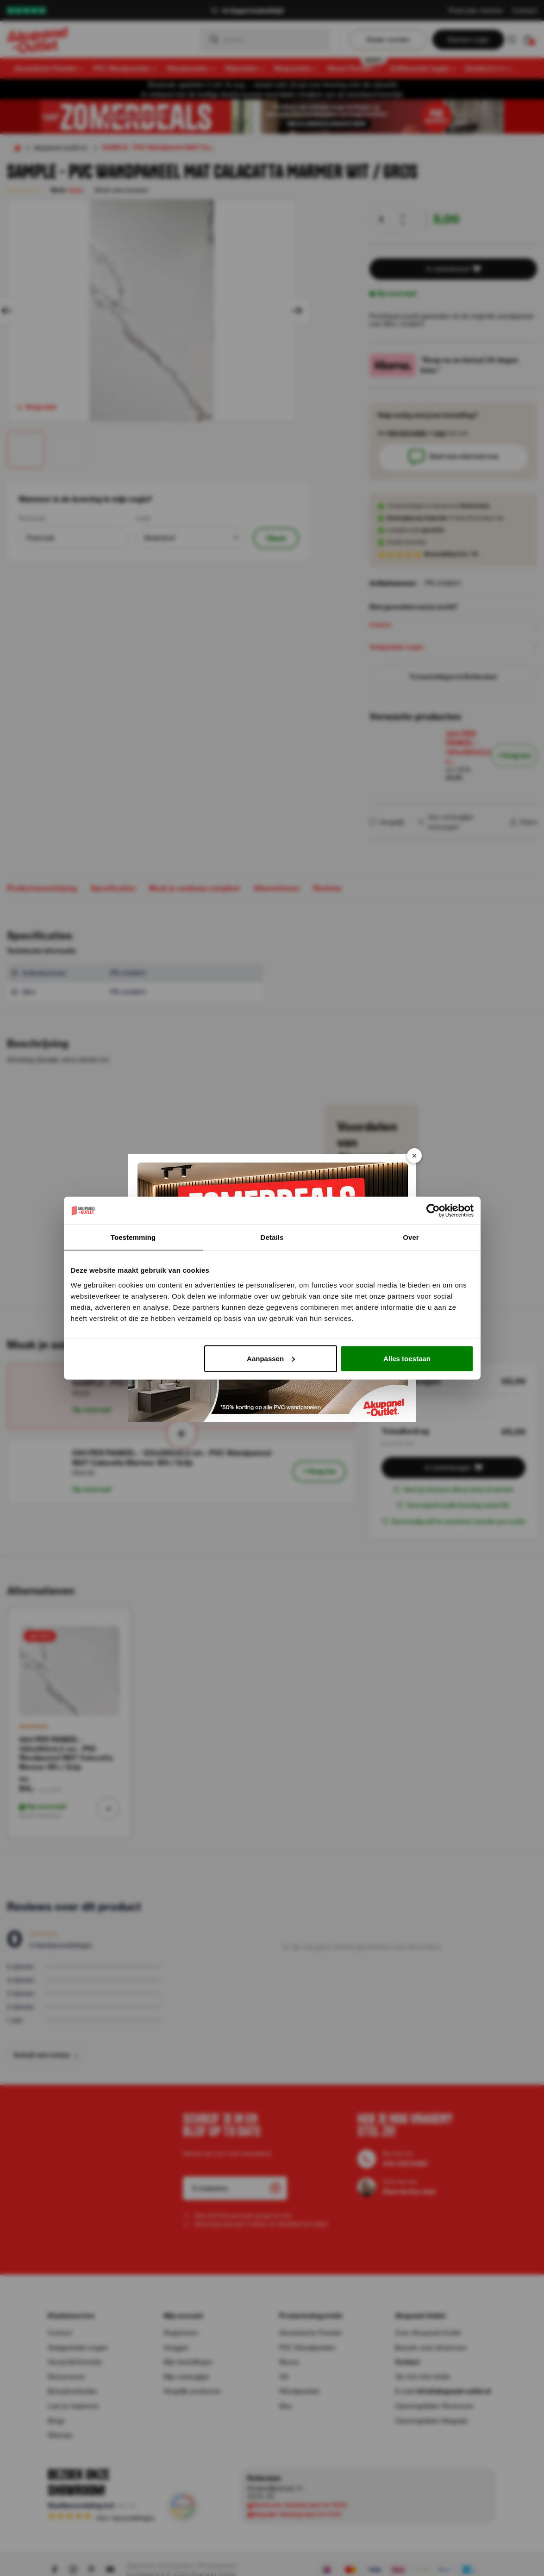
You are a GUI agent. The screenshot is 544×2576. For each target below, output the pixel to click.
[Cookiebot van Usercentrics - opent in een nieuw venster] (433, 1211)
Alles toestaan (407, 1358)
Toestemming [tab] (133, 1237)
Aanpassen (271, 1358)
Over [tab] (411, 1237)
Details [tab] (272, 1237)
